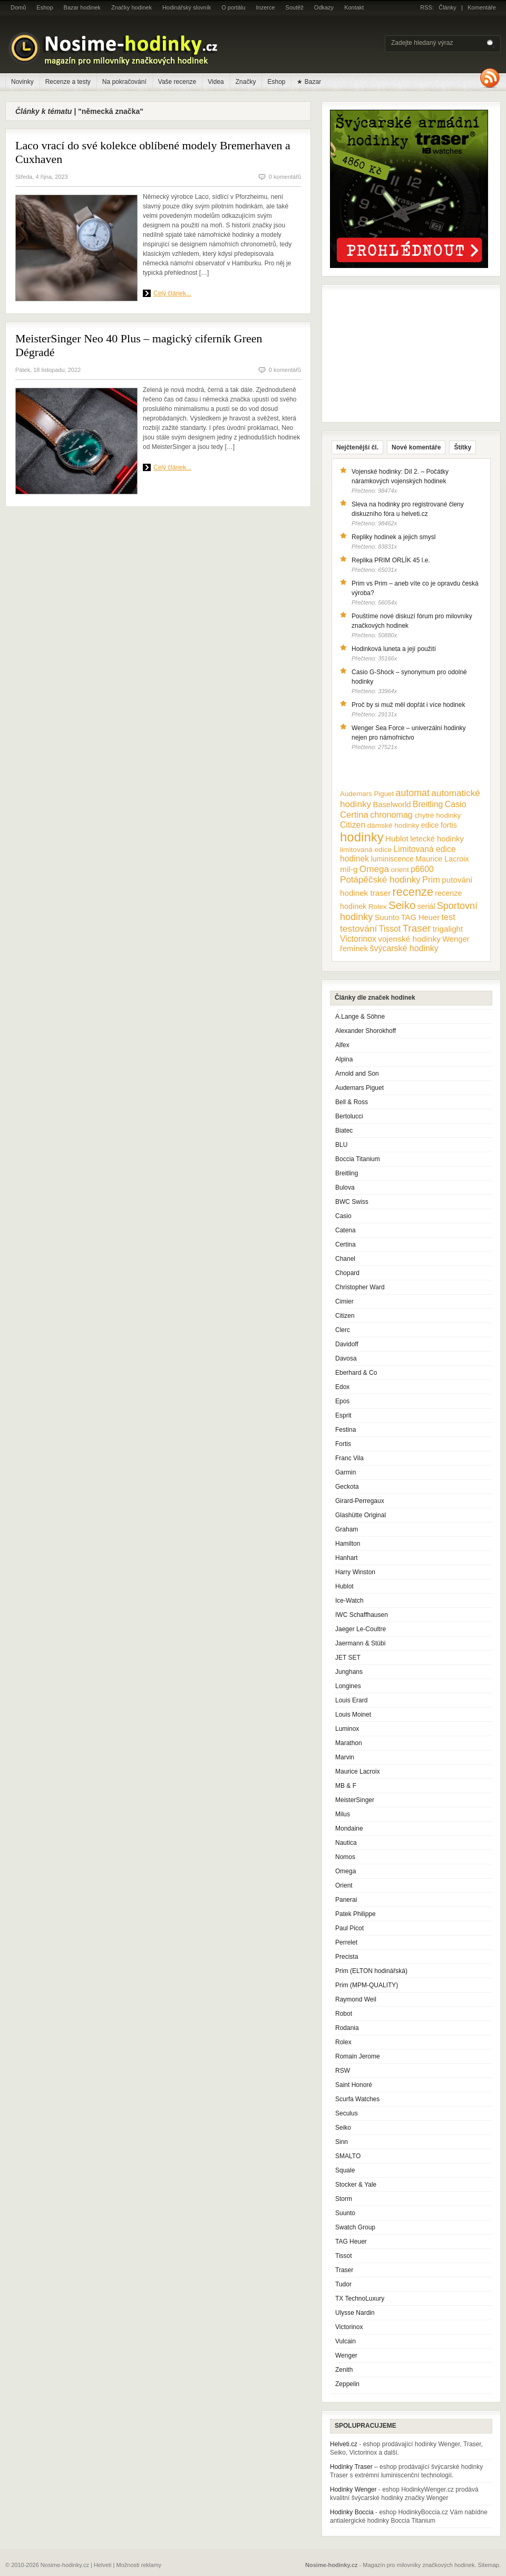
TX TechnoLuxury (359, 2298)
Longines (348, 1686)
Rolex (343, 2042)
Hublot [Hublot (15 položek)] (396, 838)
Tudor (343, 2284)
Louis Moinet (353, 1714)
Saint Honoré (353, 2085)
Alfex (342, 1045)
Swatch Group (355, 2227)
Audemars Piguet (359, 1087)
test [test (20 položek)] (448, 917)
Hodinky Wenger (353, 2489)
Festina (345, 1429)
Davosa (346, 1358)
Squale (345, 2170)
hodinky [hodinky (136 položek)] (362, 837)
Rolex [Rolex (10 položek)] (377, 907)
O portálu (233, 7)
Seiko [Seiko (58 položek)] (401, 905)
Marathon (348, 1743)
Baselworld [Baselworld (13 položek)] (392, 804)
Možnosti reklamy (139, 2565)
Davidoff (346, 1344)
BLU (341, 1144)
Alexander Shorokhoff (365, 1031)
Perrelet (346, 1942)
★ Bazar (309, 81)
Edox (342, 1387)
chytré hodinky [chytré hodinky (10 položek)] (437, 815)
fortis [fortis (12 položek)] (449, 825)
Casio (343, 1216)
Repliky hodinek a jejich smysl (393, 537)
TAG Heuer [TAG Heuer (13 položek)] (420, 917)
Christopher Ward (360, 1287)
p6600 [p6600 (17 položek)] (422, 869)
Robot (343, 2013)
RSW (342, 2070)
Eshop (44, 7)
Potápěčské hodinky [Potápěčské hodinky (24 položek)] (380, 880)
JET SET (348, 1657)
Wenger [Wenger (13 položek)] (455, 939)
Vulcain (345, 2341)
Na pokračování (124, 81)
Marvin (344, 1757)
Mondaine (349, 1828)
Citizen (345, 1315)
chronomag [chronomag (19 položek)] (391, 814)
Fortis (343, 1444)
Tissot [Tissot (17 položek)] (390, 928)
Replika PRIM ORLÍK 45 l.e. (391, 560)
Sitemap (488, 2565)
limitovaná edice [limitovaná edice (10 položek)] (366, 850)
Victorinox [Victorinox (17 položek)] (358, 938)
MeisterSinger (354, 1800)
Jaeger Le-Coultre (360, 1629)
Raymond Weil (355, 1999)
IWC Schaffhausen (361, 1615)
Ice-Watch (349, 1600)
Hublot (344, 1586)
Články (447, 7)
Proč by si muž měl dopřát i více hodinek (408, 704)
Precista (346, 1956)
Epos (342, 1401)
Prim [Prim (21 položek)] (431, 879)
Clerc (342, 1330)
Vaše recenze (177, 81)
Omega (345, 1871)
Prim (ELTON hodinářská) (371, 1971)
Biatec (344, 1130)
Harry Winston (355, 1572)
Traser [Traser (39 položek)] (417, 928)
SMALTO (348, 2156)
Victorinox (349, 2327)
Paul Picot (349, 1928)
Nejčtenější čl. (357, 447)
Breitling (346, 1173)
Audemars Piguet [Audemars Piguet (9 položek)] (367, 794)
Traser (344, 2270)
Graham (346, 1529)
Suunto (345, 2213)
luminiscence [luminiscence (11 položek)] (392, 859)
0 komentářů (285, 177)
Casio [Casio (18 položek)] (455, 804)
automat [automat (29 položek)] (413, 793)
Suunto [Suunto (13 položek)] (387, 917)
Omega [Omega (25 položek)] (374, 869)
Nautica (346, 1842)
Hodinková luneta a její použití (394, 649)
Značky (246, 81)
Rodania (347, 2028)
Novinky (22, 81)
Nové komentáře (416, 447)
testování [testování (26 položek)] (358, 928)
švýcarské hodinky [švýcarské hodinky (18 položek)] (404, 948)
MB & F (345, 1785)
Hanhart (346, 1558)
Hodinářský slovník (186, 7)
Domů (18, 7)
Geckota (347, 1486)
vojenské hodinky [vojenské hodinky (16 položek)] (409, 938)
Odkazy (324, 7)
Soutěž (295, 7)
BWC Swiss (351, 1201)
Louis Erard (351, 1700)
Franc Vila (349, 1458)
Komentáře (482, 7)
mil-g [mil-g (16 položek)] (349, 869)
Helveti (103, 2565)
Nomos (345, 1857)
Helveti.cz (343, 2444)
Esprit (343, 1415)
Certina (345, 1244)
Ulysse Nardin (355, 2312)
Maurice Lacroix (357, 1771)
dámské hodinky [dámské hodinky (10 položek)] (393, 825)
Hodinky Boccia (352, 2512)
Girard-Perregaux (359, 1501)
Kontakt (354, 7)
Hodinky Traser (351, 2466)
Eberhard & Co (356, 1372)
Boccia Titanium (357, 1159)
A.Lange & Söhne (360, 1016)
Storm (343, 2198)
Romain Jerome (357, 2056)
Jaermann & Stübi (360, 1643)
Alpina (344, 1059)
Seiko (343, 2127)
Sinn (341, 2142)
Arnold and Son (357, 1073)
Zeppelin (347, 2384)
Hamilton (347, 1543)
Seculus (346, 2113)
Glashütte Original (360, 1515)
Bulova (345, 1187)
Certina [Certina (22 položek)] (354, 815)
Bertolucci (349, 1116)
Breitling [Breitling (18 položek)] (428, 804)
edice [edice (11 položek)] (430, 825)
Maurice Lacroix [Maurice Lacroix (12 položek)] (442, 859)
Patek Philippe (355, 1914)
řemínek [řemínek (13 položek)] (354, 948)
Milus (342, 1814)
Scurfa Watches (357, 2099)
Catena (345, 1230)
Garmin (345, 1472)
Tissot (343, 2255)
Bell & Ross (351, 1102)
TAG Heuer (351, 2241)
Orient (344, 1885)
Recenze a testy (68, 81)
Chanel (345, 1258)
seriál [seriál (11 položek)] (426, 906)
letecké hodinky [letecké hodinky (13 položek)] (436, 839)
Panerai (346, 1899)
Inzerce (265, 7)
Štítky (462, 447)
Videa (215, 81)
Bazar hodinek (82, 7)
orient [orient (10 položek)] (399, 870)
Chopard (347, 1273)
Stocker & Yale (355, 2184)
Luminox (347, 1728)
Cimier (344, 1301)
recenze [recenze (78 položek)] (413, 891)
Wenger (346, 2355)
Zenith (344, 2369)
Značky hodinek (131, 7)
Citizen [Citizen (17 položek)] (352, 824)
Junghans (349, 1671)
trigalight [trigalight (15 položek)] (448, 928)
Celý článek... (172, 293)
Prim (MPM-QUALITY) (366, 1985)
